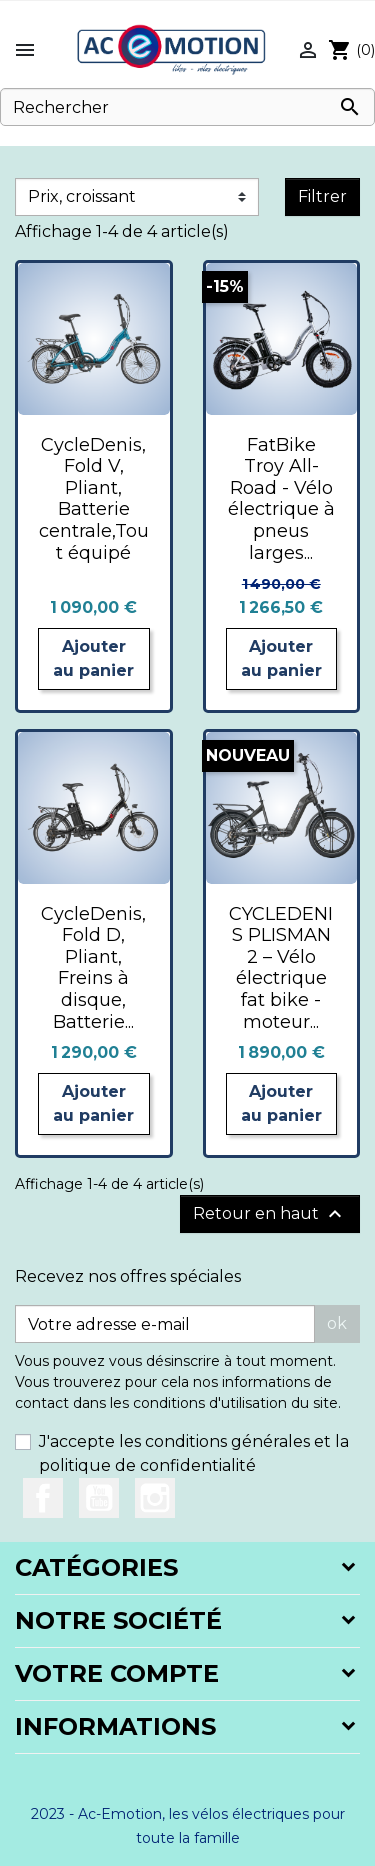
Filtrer (322, 196)
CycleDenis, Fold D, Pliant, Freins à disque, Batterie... (93, 968)
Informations (115, 1726)
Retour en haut (270, 1214)
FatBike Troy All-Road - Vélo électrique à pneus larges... (281, 499)
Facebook (43, 1498)
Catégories (96, 1567)
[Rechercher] (187, 107)
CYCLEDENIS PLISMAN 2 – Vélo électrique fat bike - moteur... (281, 968)
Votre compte (117, 1673)
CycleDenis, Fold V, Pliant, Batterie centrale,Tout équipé (94, 499)
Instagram (155, 1498)
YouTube (99, 1498)
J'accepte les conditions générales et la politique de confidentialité (194, 1453)
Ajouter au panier (93, 658)
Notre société (118, 1620)
